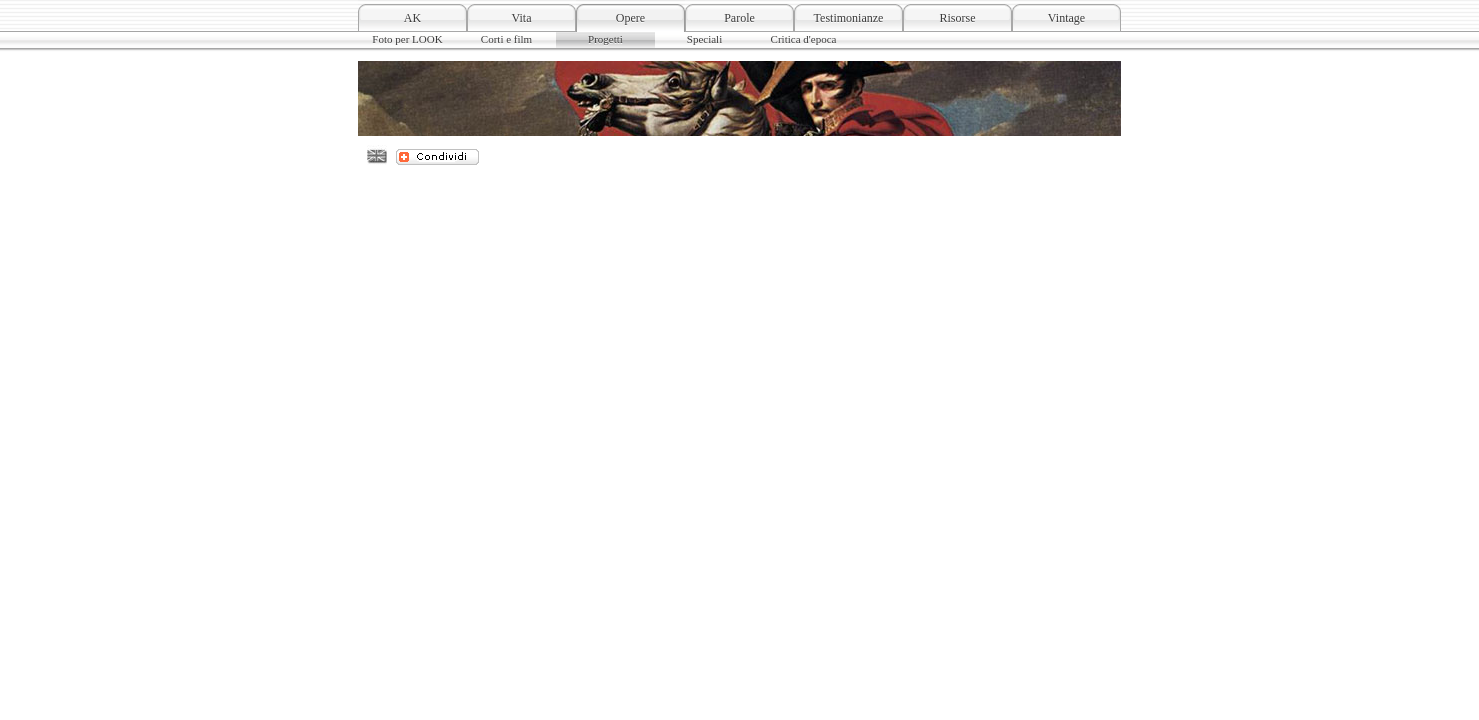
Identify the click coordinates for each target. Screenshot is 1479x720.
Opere (630, 18)
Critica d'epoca (804, 39)
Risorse (958, 18)
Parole (739, 18)
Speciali (704, 39)
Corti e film (506, 39)
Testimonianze (849, 18)
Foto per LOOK (407, 39)
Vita (522, 18)
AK (412, 18)
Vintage (1066, 18)
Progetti (605, 39)
